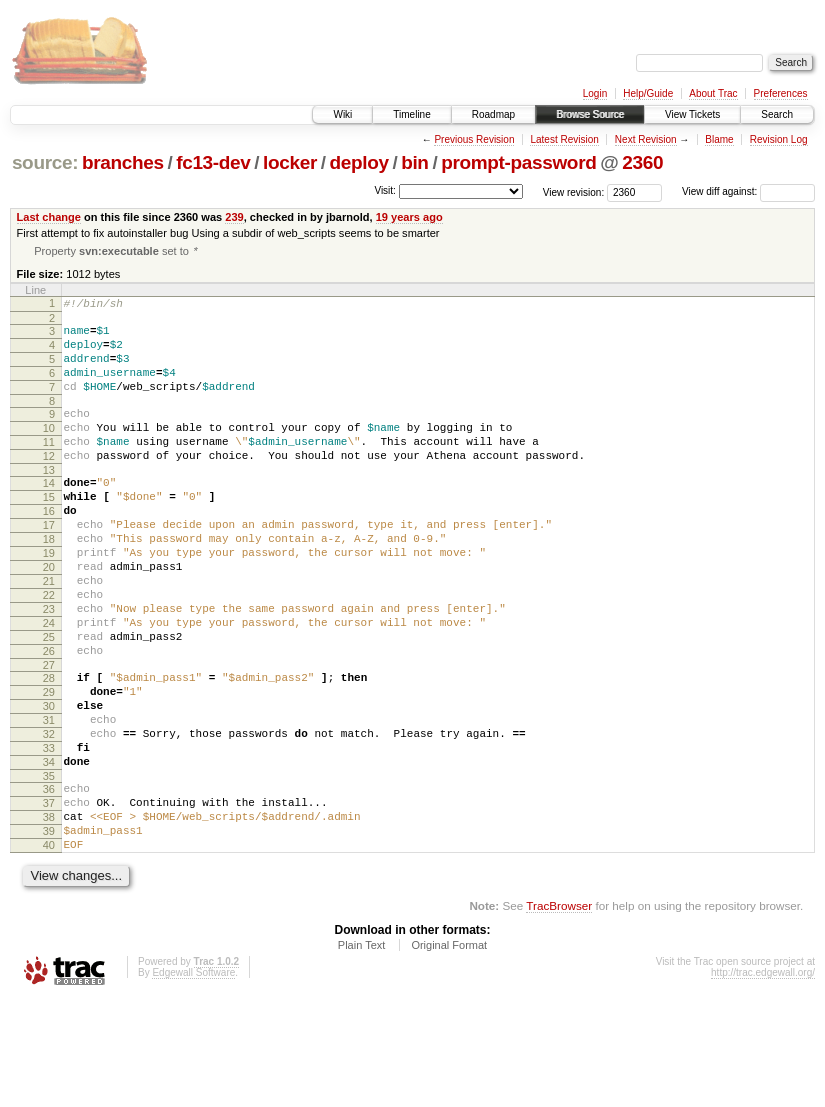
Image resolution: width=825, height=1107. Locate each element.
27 (49, 736)
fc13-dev (213, 162)
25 (49, 702)
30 (49, 783)
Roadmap (493, 114)
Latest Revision (564, 139)
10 (49, 451)
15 (49, 532)
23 (49, 668)
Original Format (449, 1052)
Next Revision (646, 139)
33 (49, 834)
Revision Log (779, 139)
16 (49, 549)
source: (45, 162)
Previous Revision (474, 139)
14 (49, 515)
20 (49, 617)
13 (49, 502)
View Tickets (692, 114)
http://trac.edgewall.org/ (763, 1079)
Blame (719, 139)
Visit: (385, 190)
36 (49, 881)
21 (49, 634)
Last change (49, 217)
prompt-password (518, 162)
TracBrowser (559, 1012)
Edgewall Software (193, 1079)
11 (49, 468)
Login (595, 93)
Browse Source (590, 114)
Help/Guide (648, 93)
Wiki (342, 114)
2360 (642, 162)
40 (49, 949)
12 (49, 485)
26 (49, 719)
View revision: (574, 191)
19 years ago (409, 217)
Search (777, 114)
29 (49, 766)
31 (49, 800)
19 (49, 600)
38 (49, 915)
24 (49, 685)
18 (49, 583)
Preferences (781, 93)
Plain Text (362, 1052)
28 (49, 749)
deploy (358, 162)
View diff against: (748, 191)
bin (414, 162)
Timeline (411, 114)
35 (49, 868)
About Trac (713, 93)
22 (49, 651)
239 (234, 217)
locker (290, 162)
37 (49, 898)
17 (49, 566)
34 (49, 851)
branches (123, 162)
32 (49, 817)
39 (49, 932)
